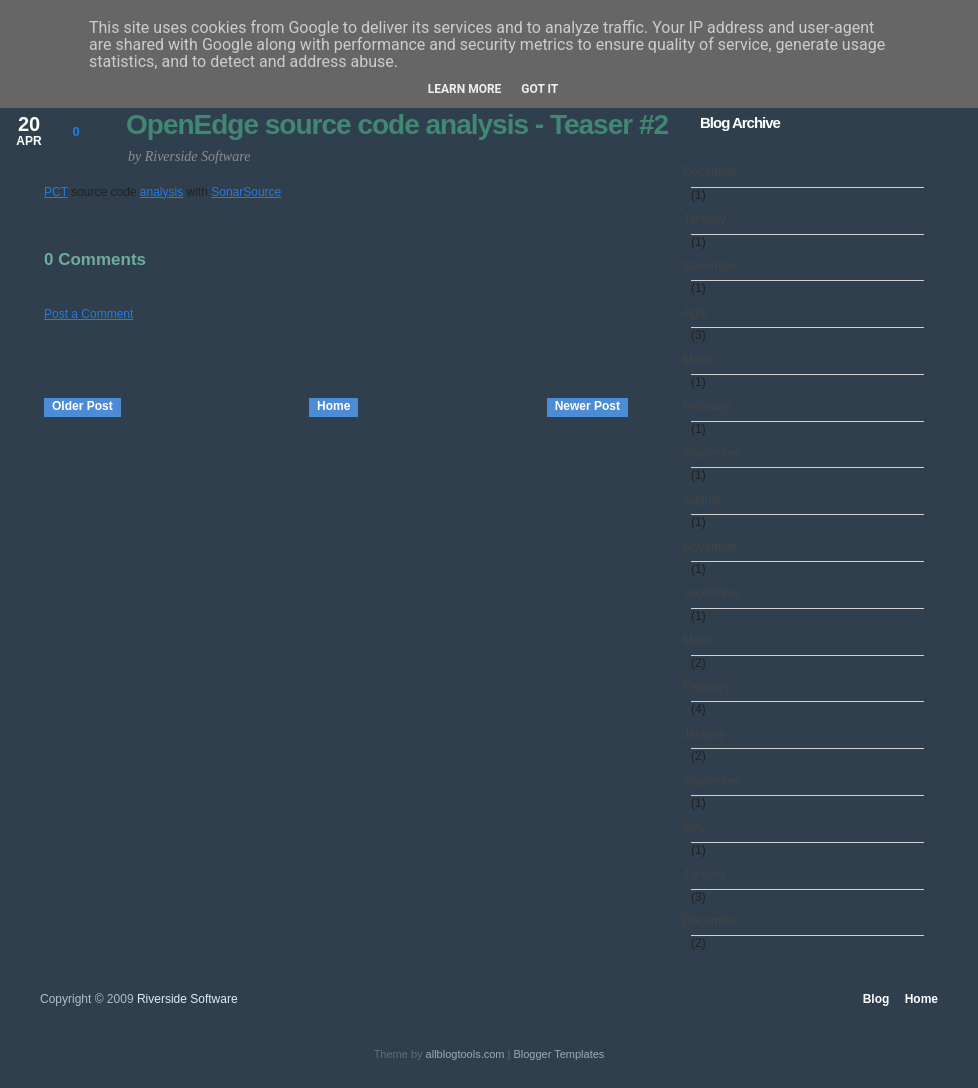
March (703, 360)
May (698, 827)
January (708, 219)
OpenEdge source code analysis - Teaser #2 (397, 124)
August (705, 500)
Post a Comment (88, 314)
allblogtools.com (465, 1054)
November (714, 266)
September (716, 453)
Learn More (465, 89)
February (711, 406)
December (714, 172)
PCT (56, 192)
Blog (876, 999)
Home (333, 406)
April (699, 313)
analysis (161, 192)
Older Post (82, 406)
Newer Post (587, 406)
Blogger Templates (558, 1054)
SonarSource (246, 192)
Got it (539, 89)
